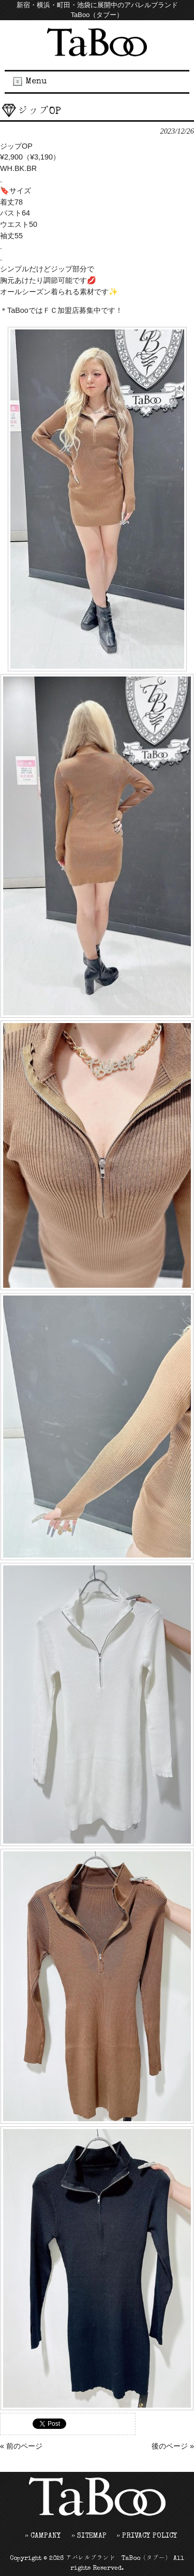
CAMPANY (46, 2536)
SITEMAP (92, 2536)
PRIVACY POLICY (149, 2536)
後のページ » (173, 2446)
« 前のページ (21, 2446)
